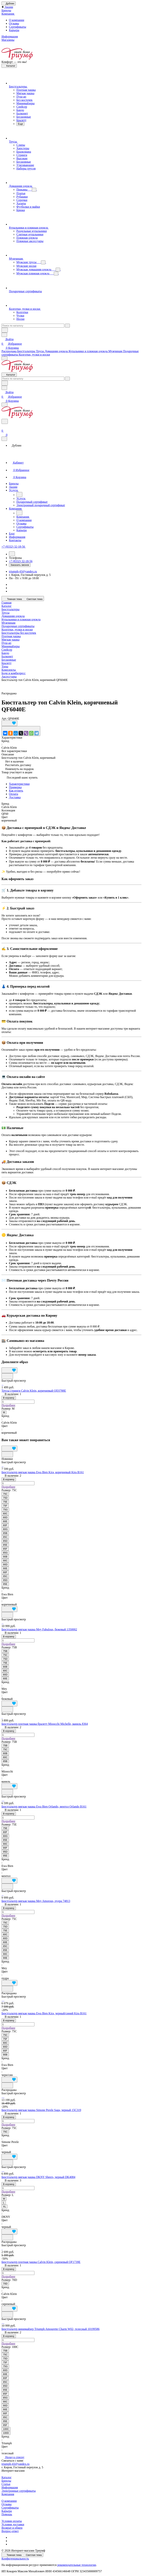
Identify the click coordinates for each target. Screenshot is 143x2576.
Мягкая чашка (10, 639)
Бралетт (6, 663)
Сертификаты (17, 26)
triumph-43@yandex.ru (23, 571)
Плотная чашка (11, 636)
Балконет (7, 656)
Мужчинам (8, 622)
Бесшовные (8, 659)
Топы (4, 666)
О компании (16, 20)
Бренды (6, 2480)
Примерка (15, 787)
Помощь (6, 2514)
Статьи (5, 2484)
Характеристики (19, 783)
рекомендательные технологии (76, 2564)
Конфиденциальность (15, 2558)
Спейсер (6, 649)
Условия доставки (12, 2524)
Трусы (5, 612)
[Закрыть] (4, 439)
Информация (9, 2487)
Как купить (16, 790)
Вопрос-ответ (10, 2531)
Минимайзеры (10, 646)
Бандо (5, 653)
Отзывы (14, 23)
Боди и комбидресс (13, 673)
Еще (20, 123)
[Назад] (19, 494)
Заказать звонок (19, 565)
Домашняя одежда (13, 616)
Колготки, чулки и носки (17, 629)
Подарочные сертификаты (17, 626)
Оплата (13, 794)
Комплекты (8, 669)
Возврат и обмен (12, 2527)
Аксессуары (9, 676)
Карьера (14, 30)
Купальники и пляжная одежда (21, 619)
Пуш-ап (6, 643)
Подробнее (8, 1405)
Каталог (6, 2477)
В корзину (8, 1397)
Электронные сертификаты (18, 2490)
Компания (7, 2494)
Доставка (15, 797)
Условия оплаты (11, 2521)
